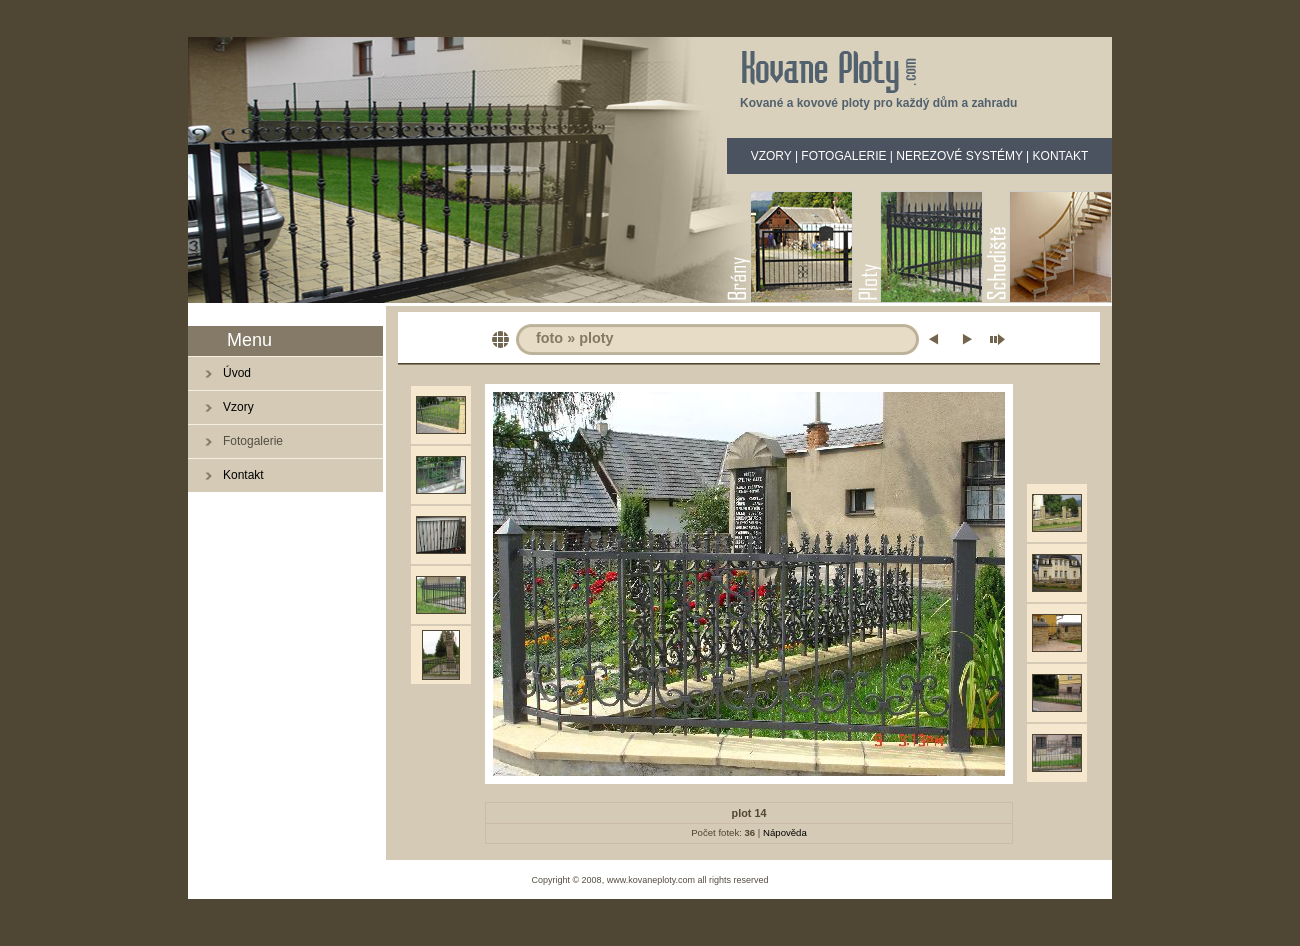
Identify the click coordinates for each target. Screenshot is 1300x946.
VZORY (771, 156)
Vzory (238, 407)
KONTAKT (1061, 156)
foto (549, 338)
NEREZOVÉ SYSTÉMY (959, 156)
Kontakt (243, 475)
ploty (596, 338)
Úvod (237, 373)
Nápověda (785, 832)
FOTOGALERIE (843, 156)
